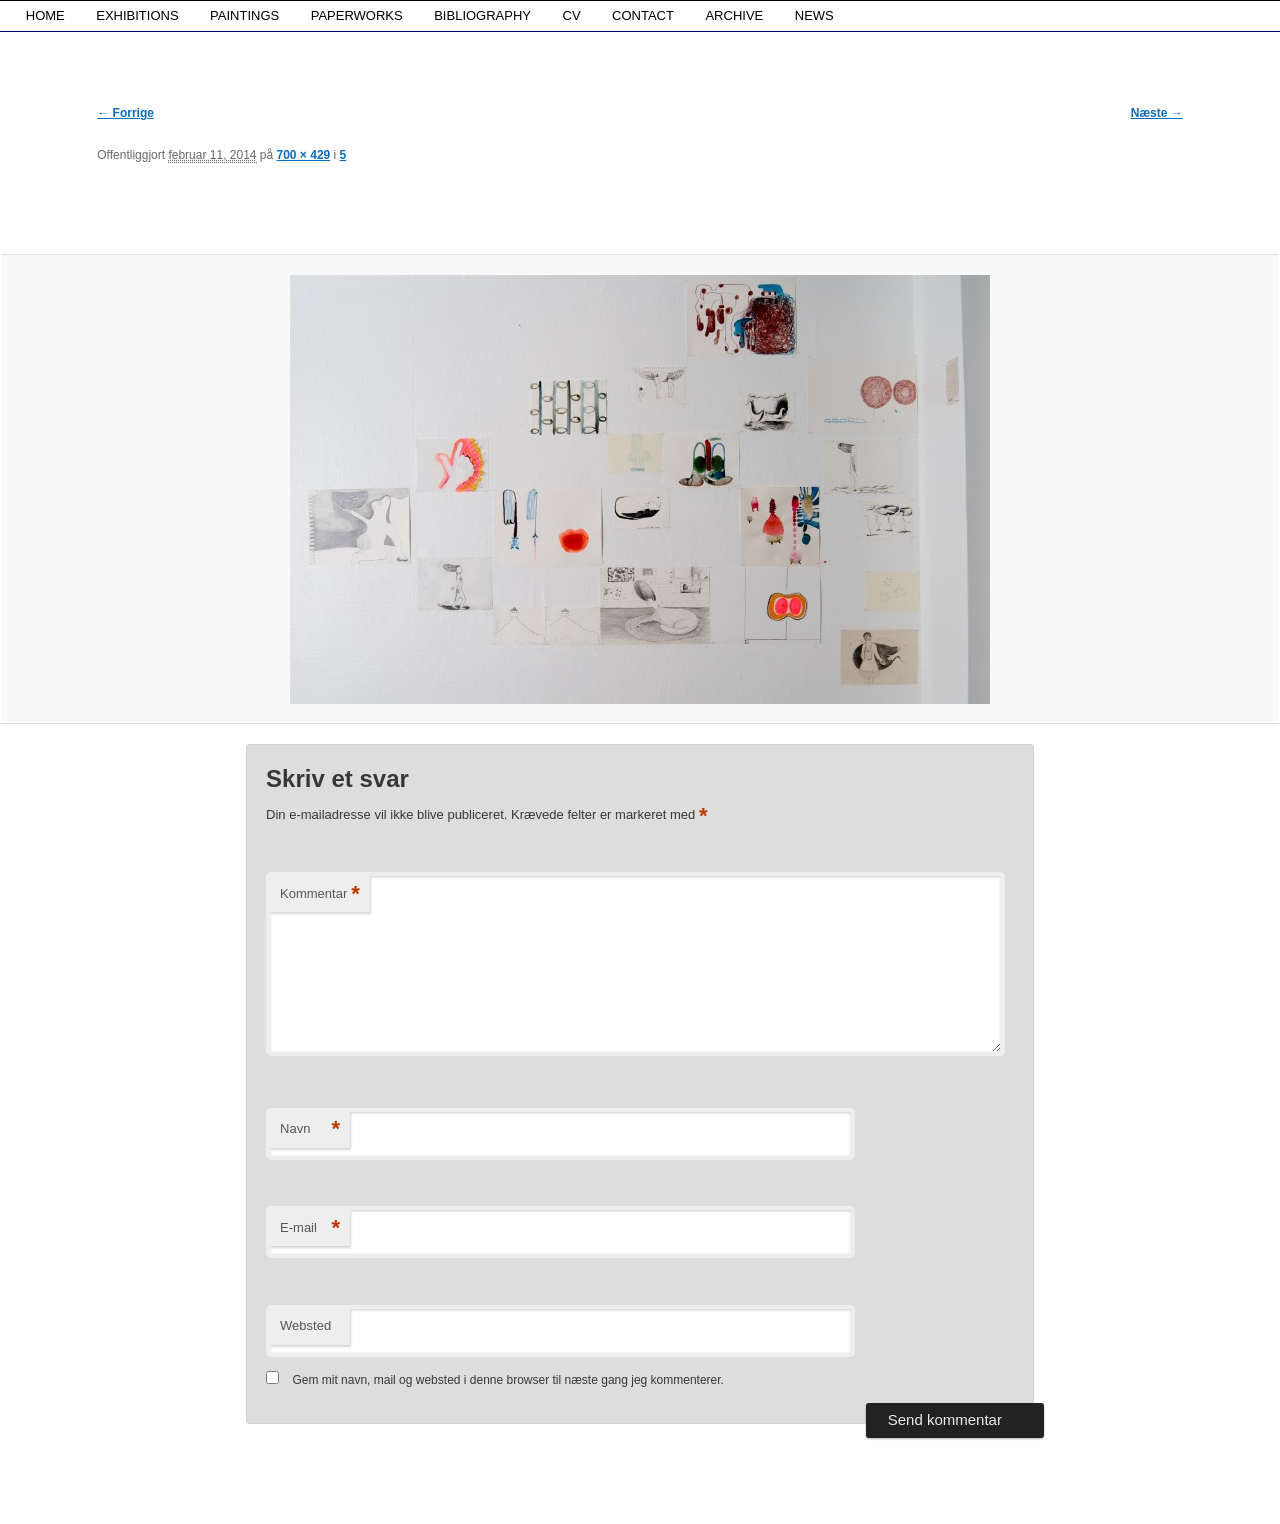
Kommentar (320, 894)
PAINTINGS (244, 15)
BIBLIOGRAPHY (482, 15)
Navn (310, 1129)
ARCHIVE (734, 15)
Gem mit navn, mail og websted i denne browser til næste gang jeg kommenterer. (508, 1380)
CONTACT (643, 15)
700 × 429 (304, 155)
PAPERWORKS (357, 15)
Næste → (1157, 113)
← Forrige (125, 113)
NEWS (814, 15)
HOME (45, 15)
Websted (305, 1325)
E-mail (310, 1228)
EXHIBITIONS (137, 15)
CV (572, 15)
